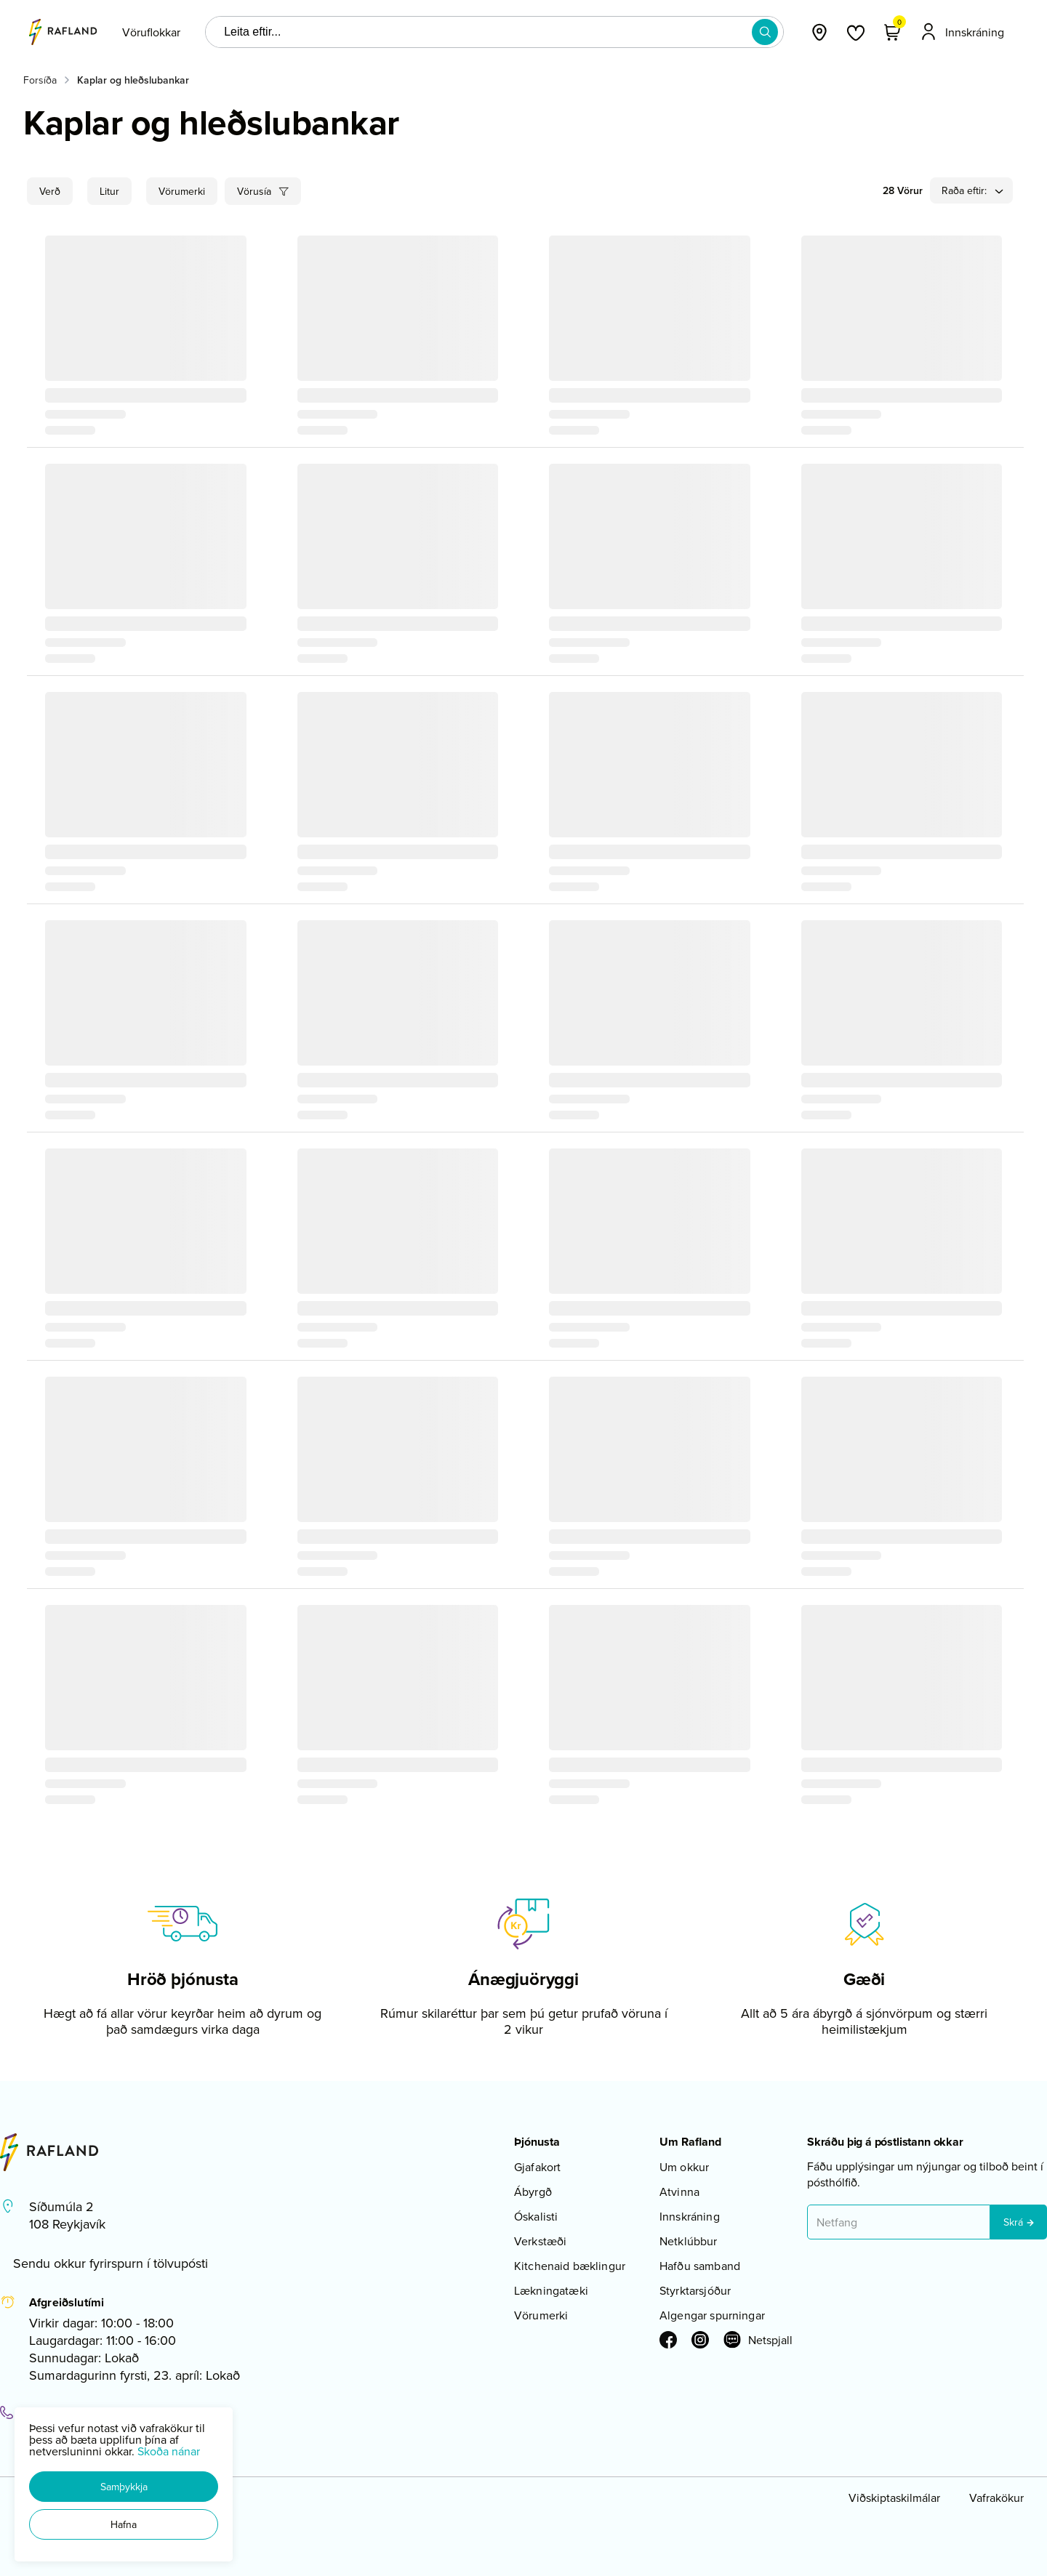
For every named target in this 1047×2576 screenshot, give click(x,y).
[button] (123, 2486)
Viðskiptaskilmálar (894, 2497)
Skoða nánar (168, 2451)
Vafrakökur (996, 2497)
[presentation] (151, 32)
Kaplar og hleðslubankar (133, 80)
